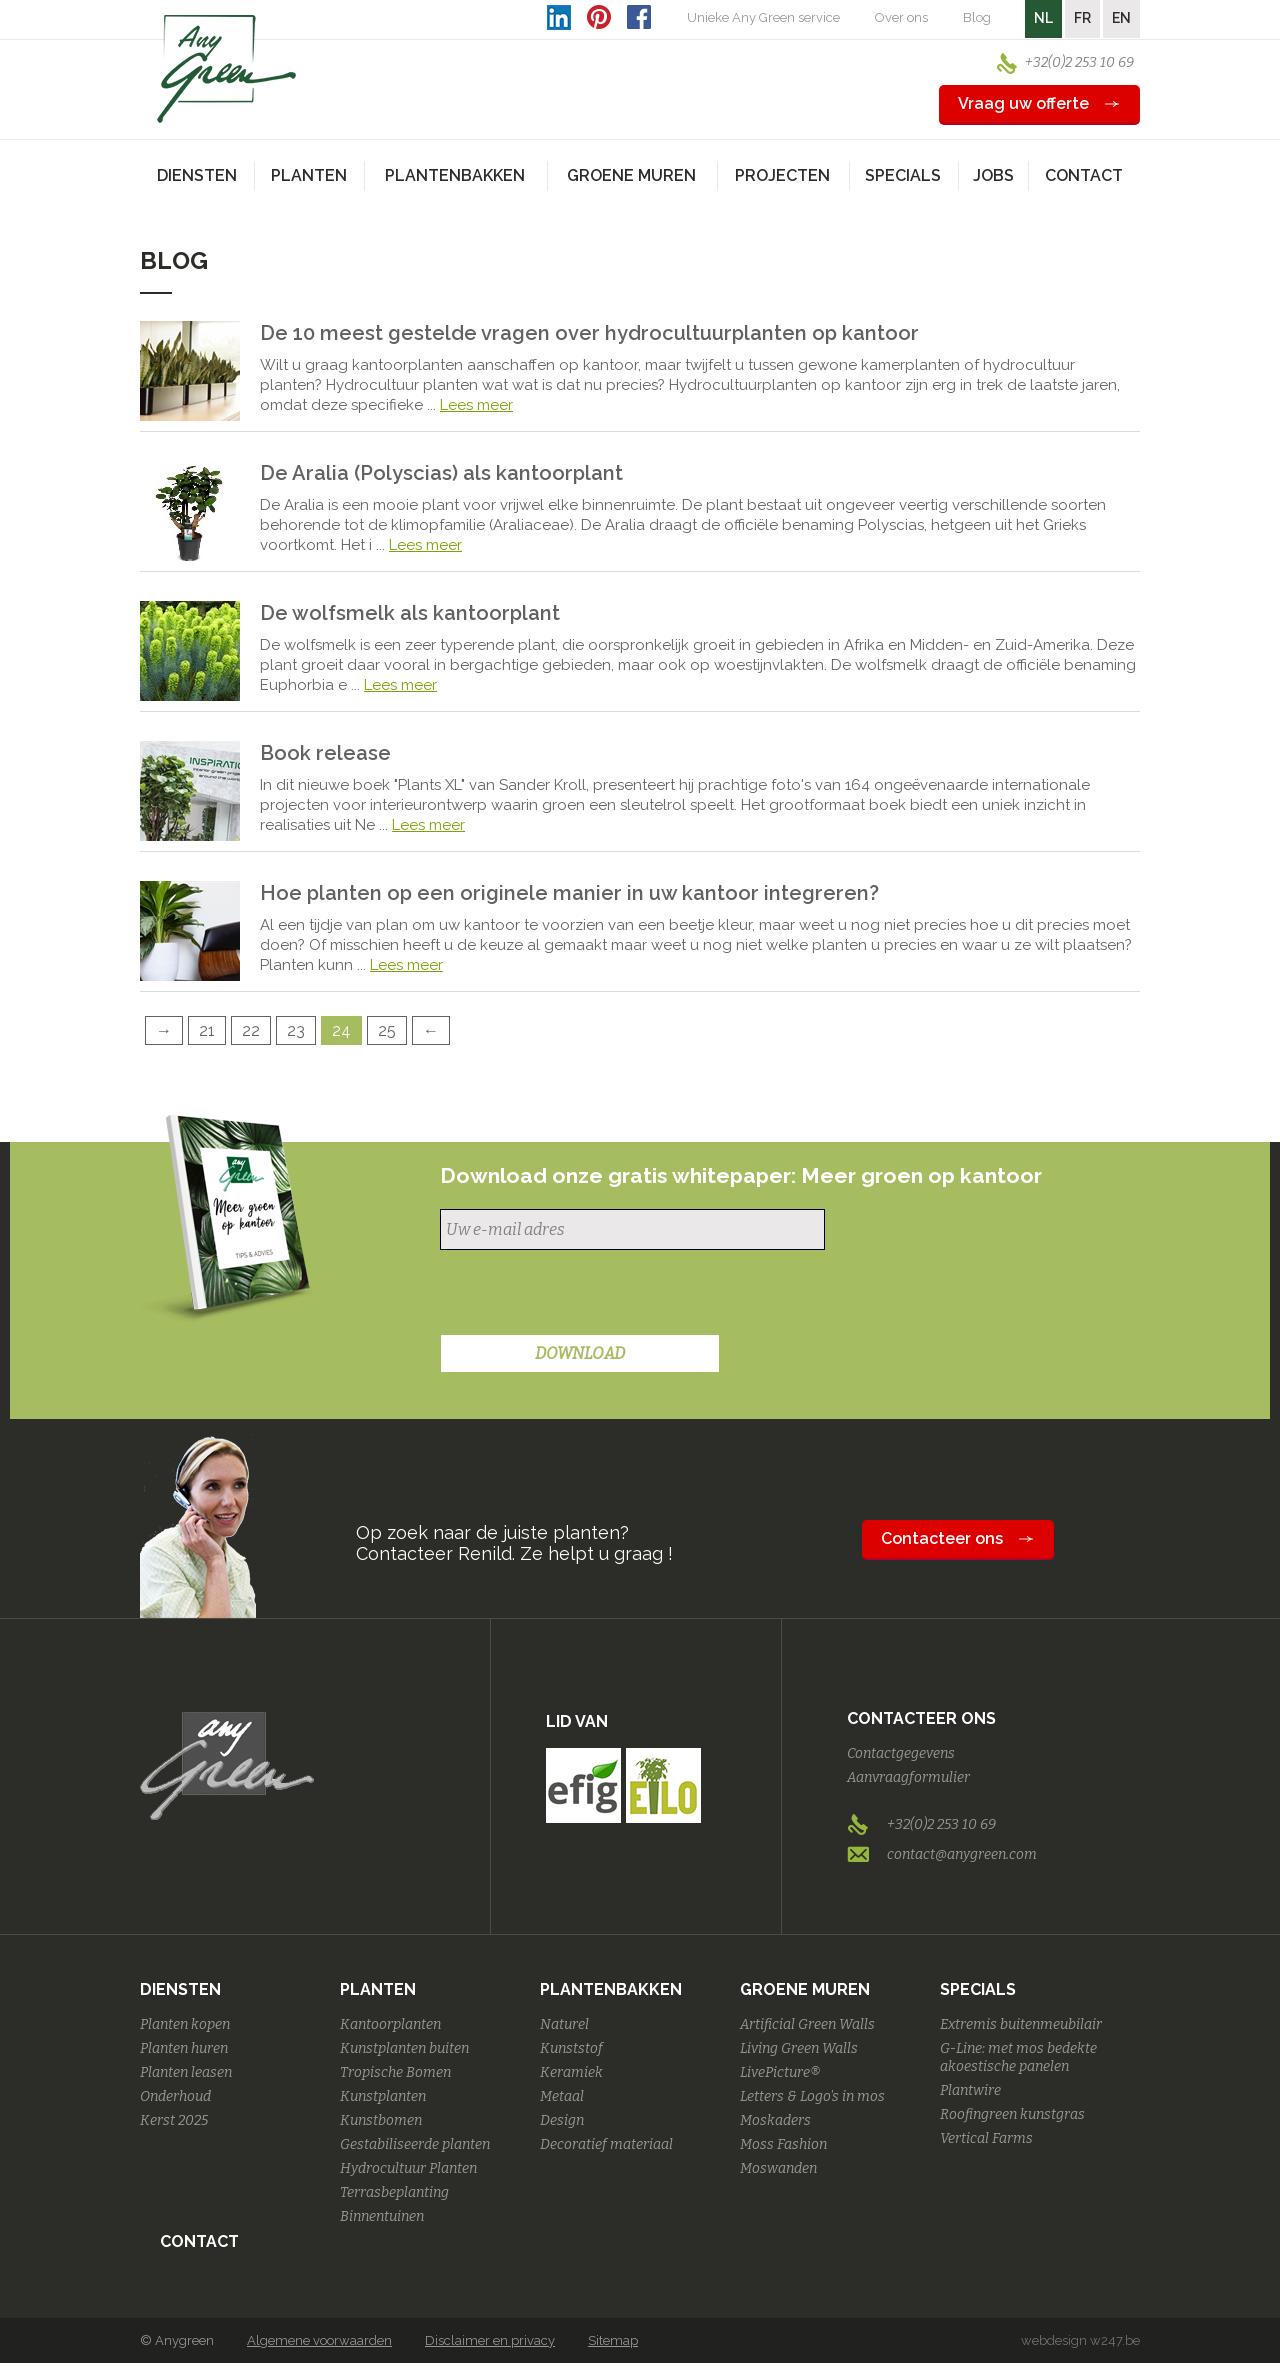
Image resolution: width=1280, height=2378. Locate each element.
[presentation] (592, 1295)
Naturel (564, 2024)
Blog (977, 17)
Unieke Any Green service (763, 17)
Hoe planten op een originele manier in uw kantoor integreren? (569, 893)
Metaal (562, 2096)
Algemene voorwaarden (319, 2340)
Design (562, 2120)
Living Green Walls (799, 2048)
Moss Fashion (783, 2144)
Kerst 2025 (174, 2120)
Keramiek (571, 2072)
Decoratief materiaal (606, 2144)
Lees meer (476, 405)
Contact (1084, 175)
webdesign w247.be (1080, 2340)
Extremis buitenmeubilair (1021, 2024)
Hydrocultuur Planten (408, 2168)
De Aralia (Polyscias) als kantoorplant (441, 473)
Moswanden (778, 2168)
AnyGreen (227, 69)
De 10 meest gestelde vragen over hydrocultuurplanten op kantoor (589, 333)
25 (387, 1030)
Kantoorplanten (390, 2024)
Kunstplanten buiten (404, 2048)
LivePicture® (780, 2072)
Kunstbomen (381, 2120)
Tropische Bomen (395, 2072)
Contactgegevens (901, 1753)
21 (207, 1030)
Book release (325, 753)
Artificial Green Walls (807, 2024)
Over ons (901, 17)
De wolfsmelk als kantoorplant (410, 613)
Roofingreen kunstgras (1012, 2114)
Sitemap (613, 2340)
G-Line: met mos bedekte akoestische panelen (1018, 2057)
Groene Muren (805, 1989)
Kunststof (571, 2048)
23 (296, 1030)
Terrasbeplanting (394, 2192)
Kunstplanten (383, 2096)
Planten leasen (186, 2072)
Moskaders (775, 2120)
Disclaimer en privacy (490, 2340)
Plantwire (970, 2090)
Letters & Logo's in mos (812, 2096)
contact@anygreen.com (962, 1854)
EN (1121, 18)
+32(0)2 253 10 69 (1079, 62)
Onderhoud (175, 2096)
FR (1082, 18)
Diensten (180, 1989)
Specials (978, 1989)
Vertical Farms (986, 2138)
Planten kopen (185, 2024)
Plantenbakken (611, 1989)
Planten (378, 1989)
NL (1043, 18)
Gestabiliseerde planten (415, 2144)
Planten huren (184, 2048)
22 (251, 1030)
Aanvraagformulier (908, 1777)
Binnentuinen (382, 2216)
